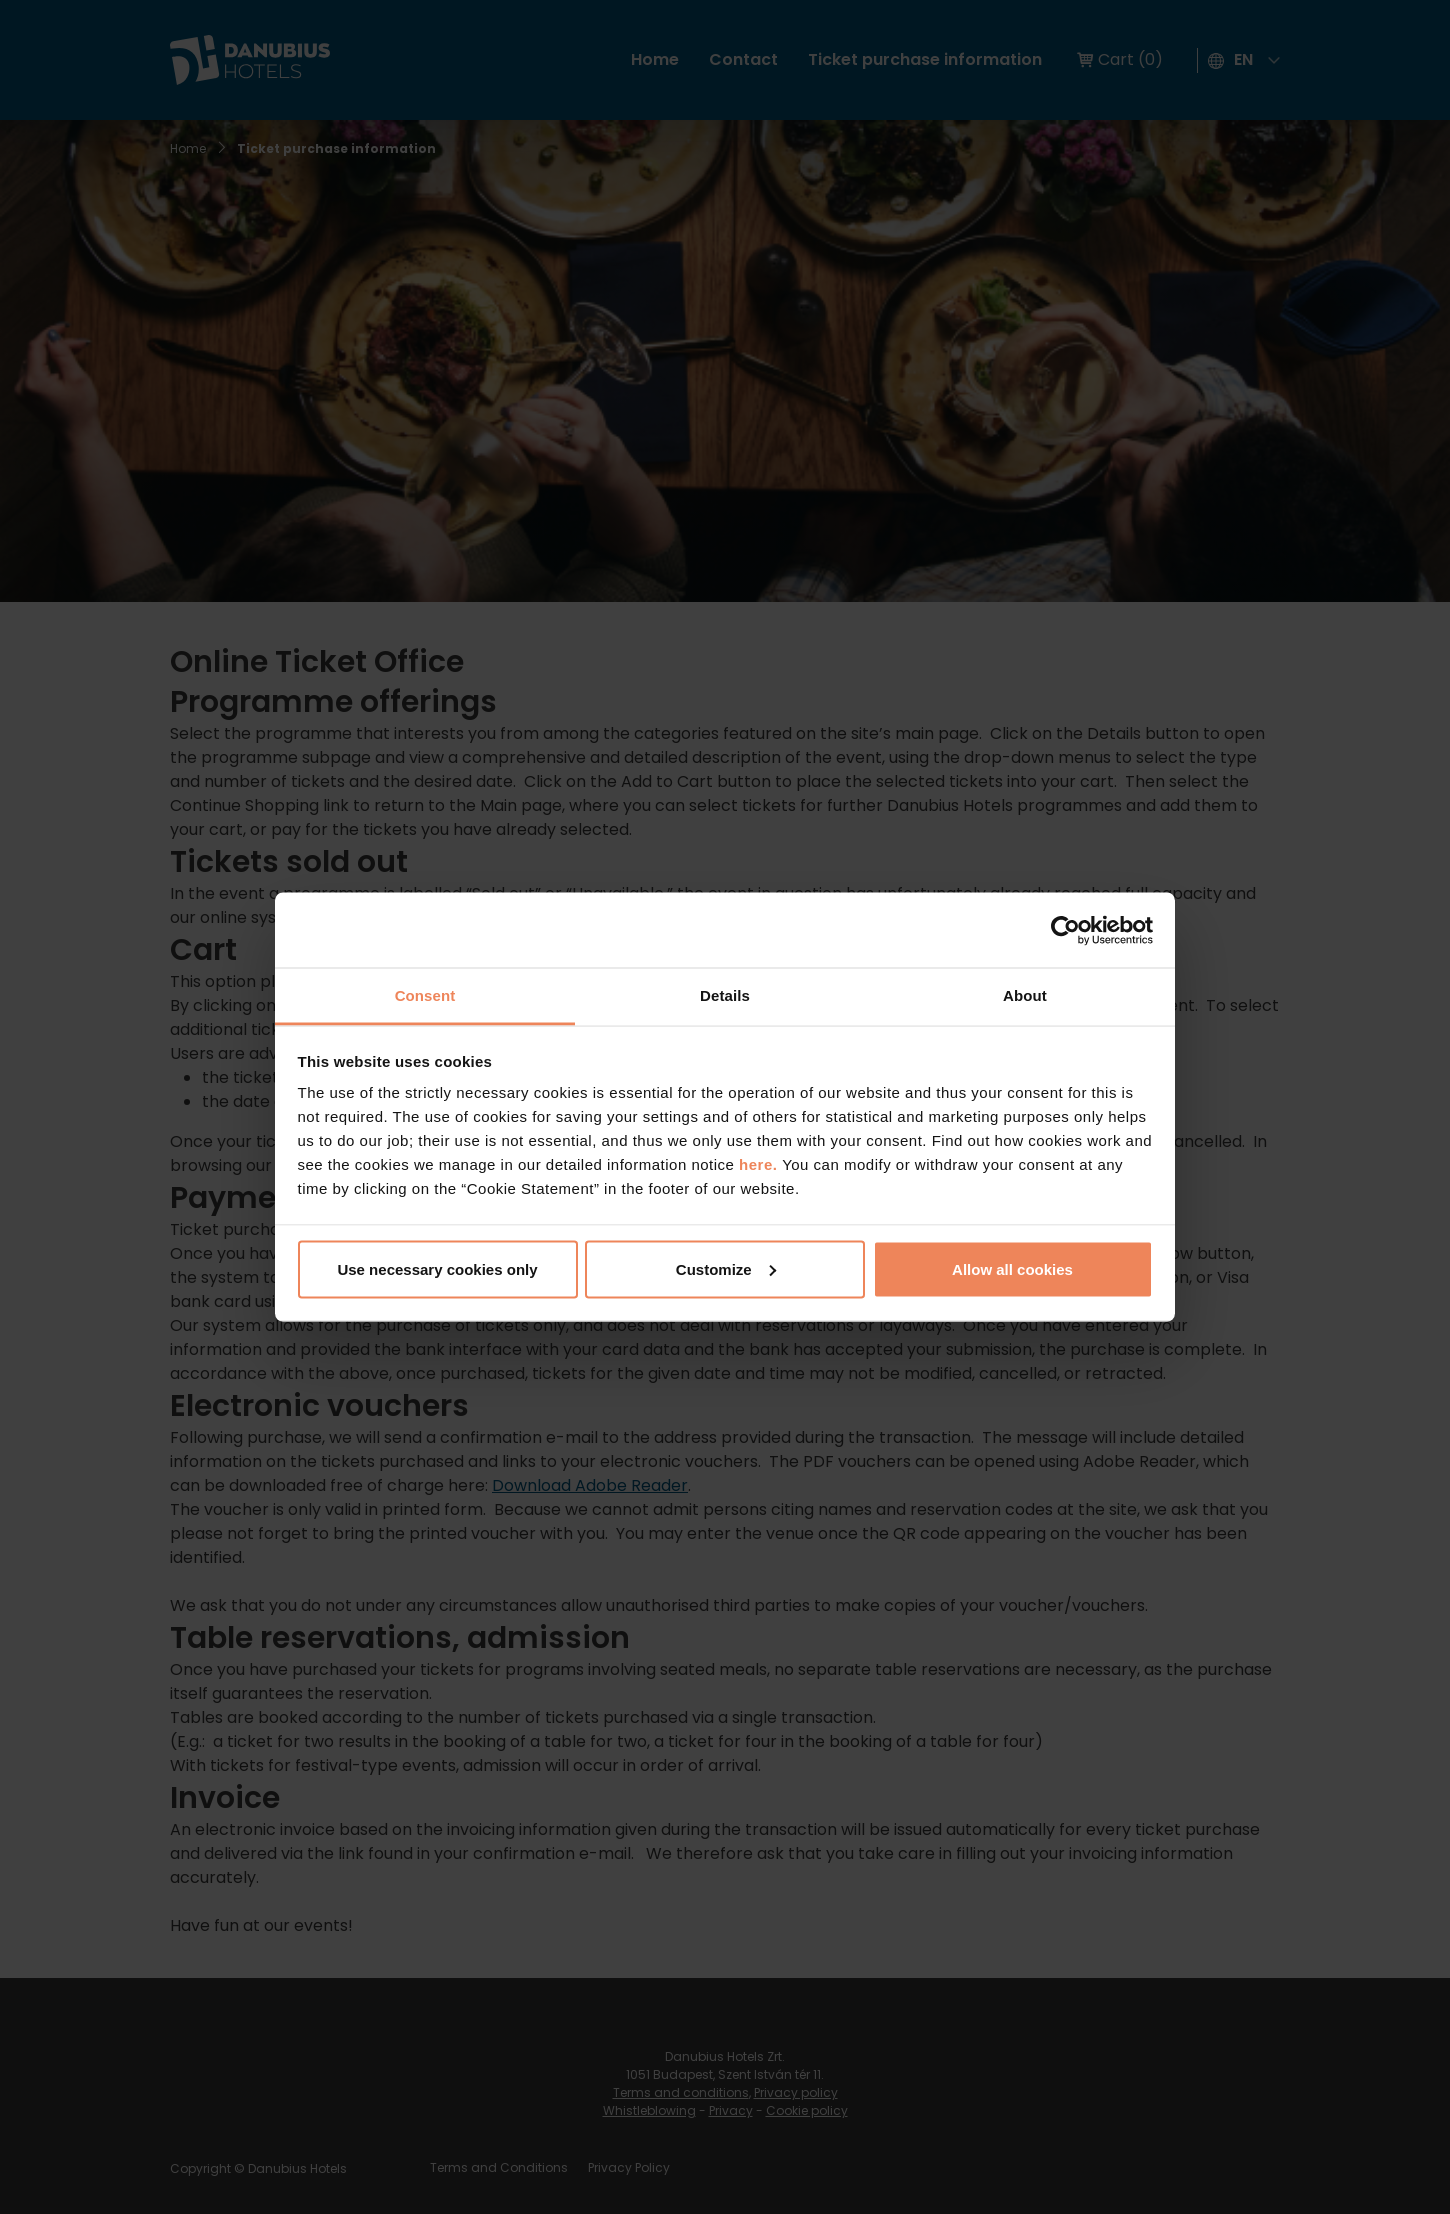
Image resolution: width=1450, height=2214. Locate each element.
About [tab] (1025, 995)
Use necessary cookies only (437, 1268)
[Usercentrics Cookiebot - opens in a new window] (1065, 930)
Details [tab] (725, 995)
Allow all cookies (1012, 1268)
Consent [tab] (425, 995)
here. (760, 1164)
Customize (726, 1268)
